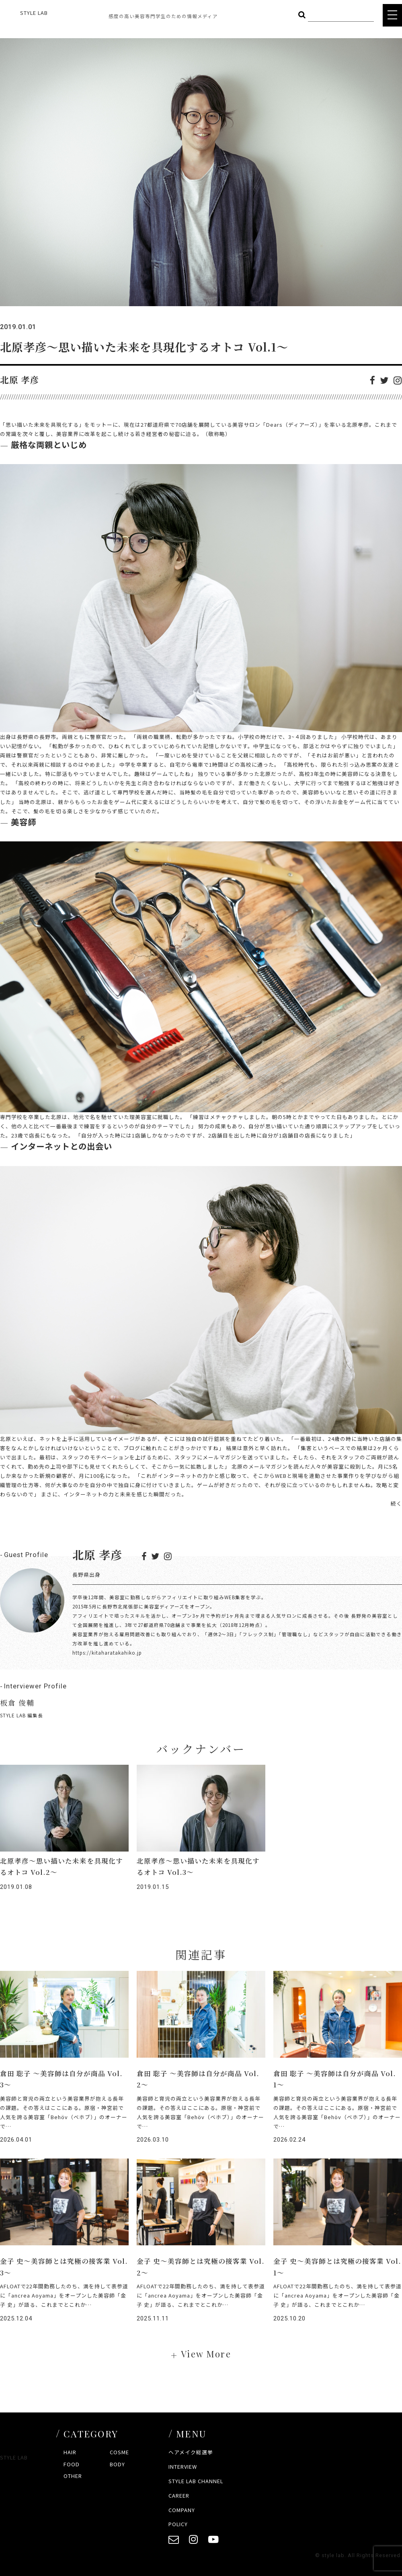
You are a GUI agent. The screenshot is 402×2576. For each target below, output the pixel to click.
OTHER (73, 2476)
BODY (117, 2464)
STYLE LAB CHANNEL (195, 2481)
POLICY (178, 2524)
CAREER (178, 2495)
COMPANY (181, 2510)
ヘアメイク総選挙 (190, 2452)
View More (206, 2353)
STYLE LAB (34, 12)
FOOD (72, 2464)
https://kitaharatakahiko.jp (107, 1652)
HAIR (70, 2452)
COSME (119, 2452)
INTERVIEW (182, 2466)
